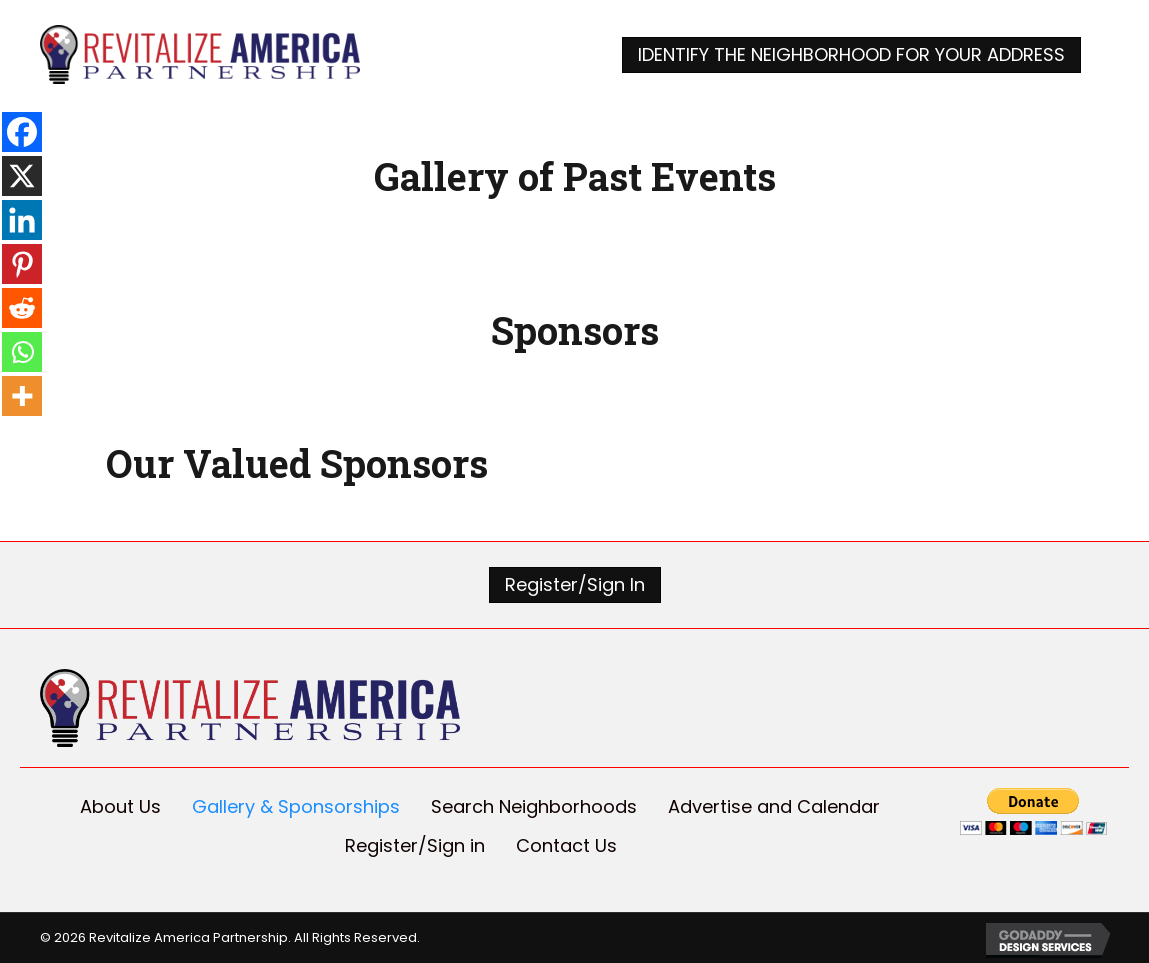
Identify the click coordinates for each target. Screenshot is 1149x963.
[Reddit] (22, 308)
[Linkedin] (22, 220)
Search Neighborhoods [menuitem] (534, 806)
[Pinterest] (22, 264)
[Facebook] (22, 132)
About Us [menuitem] (120, 806)
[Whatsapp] (22, 352)
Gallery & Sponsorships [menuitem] (296, 806)
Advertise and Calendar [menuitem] (774, 806)
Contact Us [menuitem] (566, 845)
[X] (22, 176)
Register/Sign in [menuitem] (415, 845)
